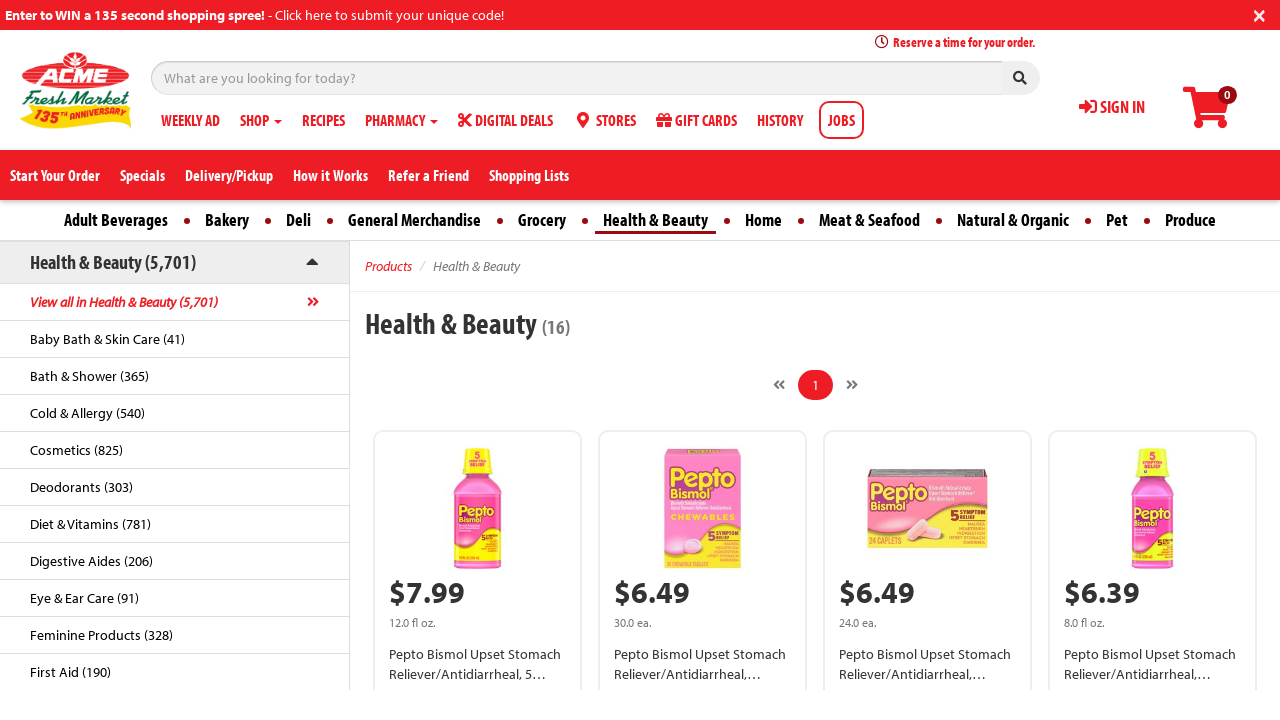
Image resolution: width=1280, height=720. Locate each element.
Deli (298, 219)
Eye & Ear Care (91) (84, 598)
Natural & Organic (1013, 219)
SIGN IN (1112, 106)
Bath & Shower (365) (89, 376)
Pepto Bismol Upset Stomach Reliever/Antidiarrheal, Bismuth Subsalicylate (1150, 674)
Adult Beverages (116, 219)
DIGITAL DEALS (505, 120)
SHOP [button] (261, 120)
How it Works (330, 175)
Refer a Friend (428, 175)
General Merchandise (414, 219)
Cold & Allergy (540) (87, 413)
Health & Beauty (655, 219)
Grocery (542, 219)
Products (388, 266)
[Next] (852, 385)
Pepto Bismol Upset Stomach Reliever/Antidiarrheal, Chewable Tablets (700, 674)
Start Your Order (55, 175)
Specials (142, 175)
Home (763, 219)
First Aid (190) (70, 672)
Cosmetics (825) (76, 450)
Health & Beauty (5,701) (113, 261)
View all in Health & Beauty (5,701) (124, 302)
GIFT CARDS (696, 120)
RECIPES (323, 120)
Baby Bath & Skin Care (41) (107, 339)
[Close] (1259, 13)
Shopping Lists (529, 175)
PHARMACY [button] (401, 120)
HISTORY (780, 120)
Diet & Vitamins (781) (90, 524)
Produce (1190, 219)
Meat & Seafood (869, 219)
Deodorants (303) (81, 487)
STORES (604, 120)
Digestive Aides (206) (91, 561)
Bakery (227, 219)
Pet (1117, 219)
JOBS (841, 120)
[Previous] (779, 385)
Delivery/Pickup (229, 175)
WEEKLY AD (190, 120)
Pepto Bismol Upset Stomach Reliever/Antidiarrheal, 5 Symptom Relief (475, 674)
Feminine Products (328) (101, 635)
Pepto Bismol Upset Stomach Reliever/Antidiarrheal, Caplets (925, 674)
